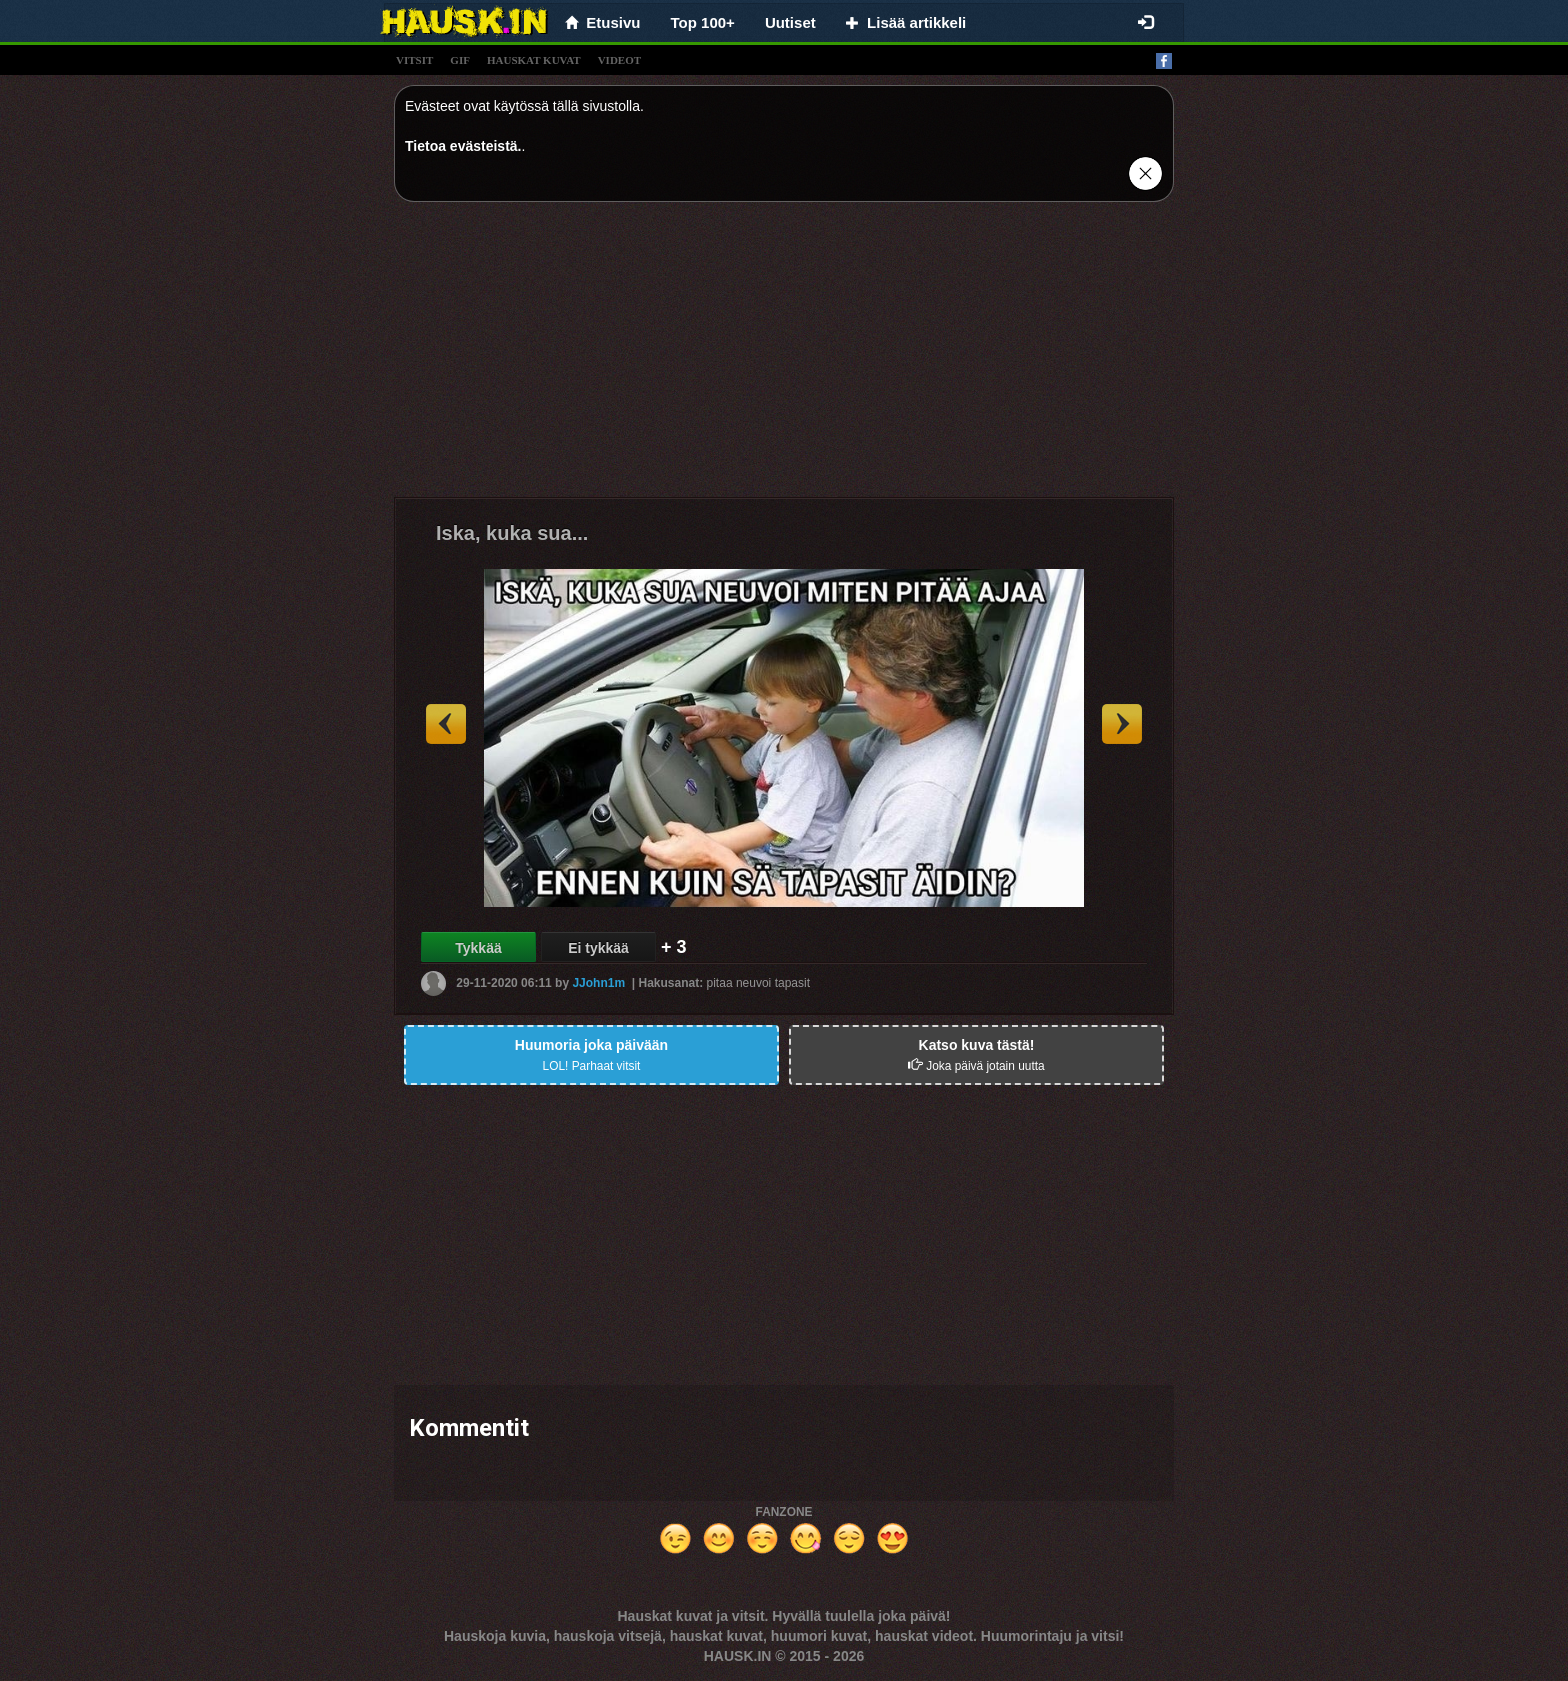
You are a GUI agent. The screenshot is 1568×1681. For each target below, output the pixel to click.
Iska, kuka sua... (512, 533)
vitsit (414, 60)
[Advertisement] (784, 357)
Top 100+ (703, 22)
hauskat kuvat (534, 60)
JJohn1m (598, 982)
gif (460, 60)
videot (619, 60)
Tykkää (478, 948)
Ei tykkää (598, 948)
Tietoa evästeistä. (463, 146)
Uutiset (790, 22)
